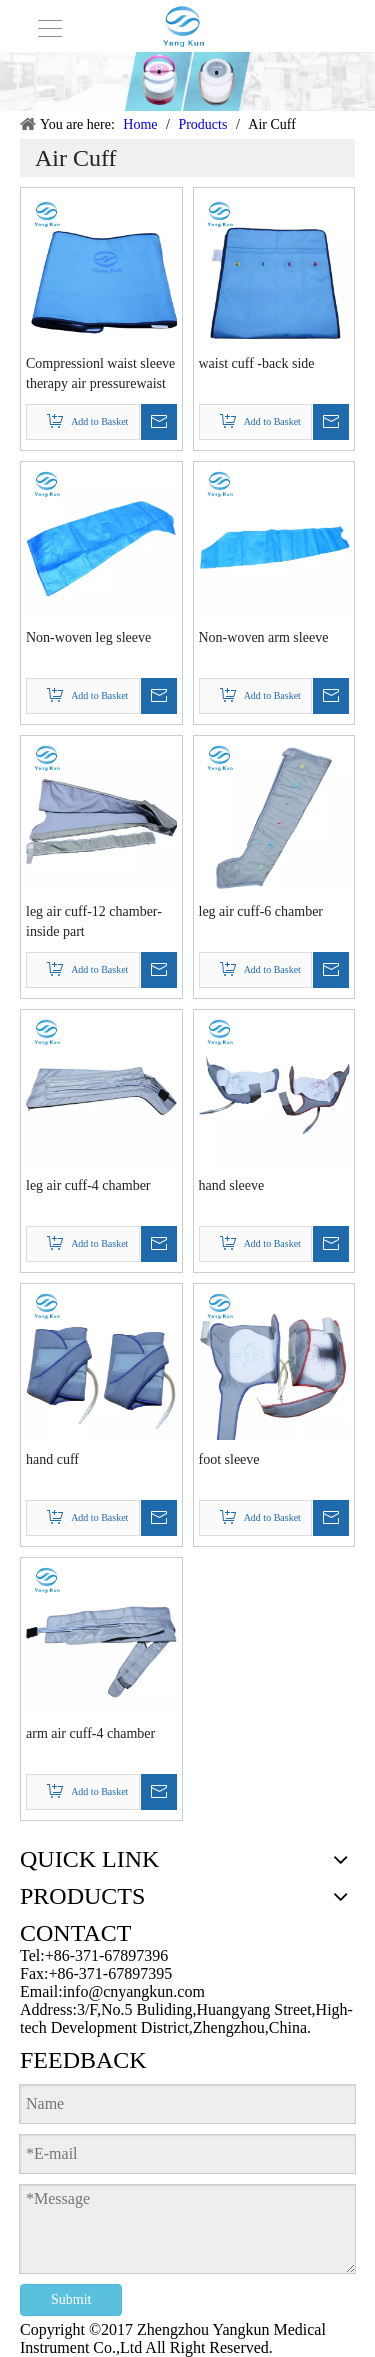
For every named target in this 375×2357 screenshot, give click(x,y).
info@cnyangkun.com (134, 1991)
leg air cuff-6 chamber (261, 911)
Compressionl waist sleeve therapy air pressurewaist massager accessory (100, 375)
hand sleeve (232, 1185)
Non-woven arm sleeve (264, 637)
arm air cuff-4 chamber (90, 1733)
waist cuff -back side (257, 363)
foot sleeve (229, 1459)
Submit (71, 2299)
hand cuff (52, 1459)
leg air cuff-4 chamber (88, 1185)
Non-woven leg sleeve (88, 637)
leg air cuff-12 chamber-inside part (94, 921)
